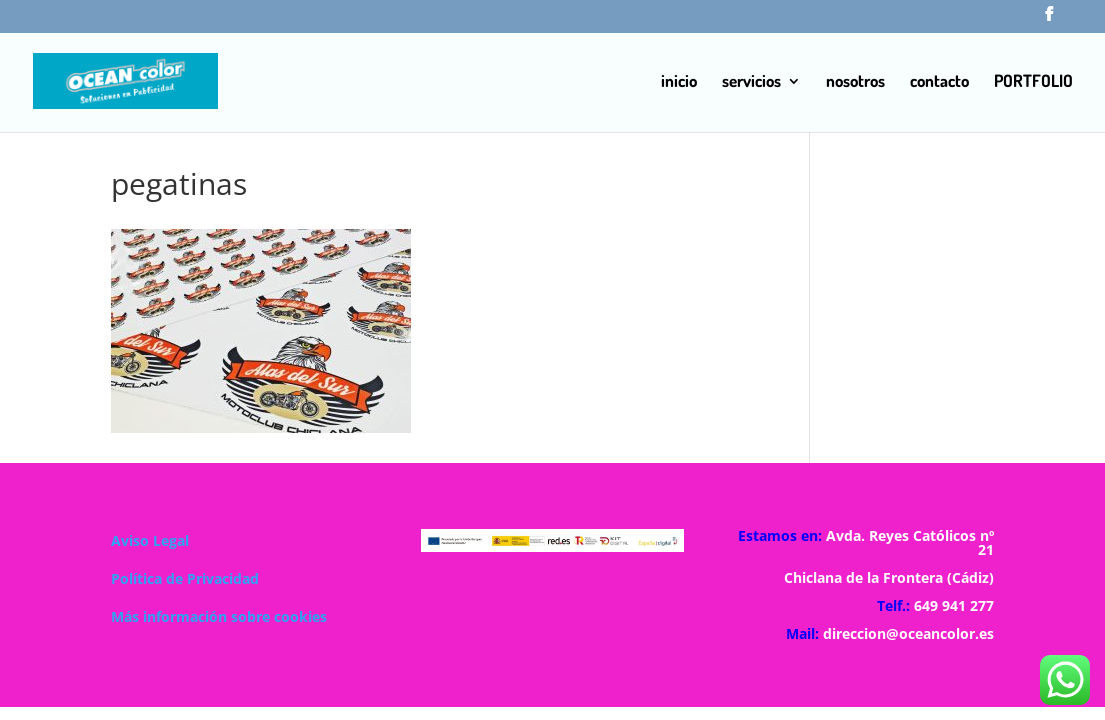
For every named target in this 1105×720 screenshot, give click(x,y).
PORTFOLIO (1033, 82)
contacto (939, 82)
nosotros (855, 82)
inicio (679, 82)
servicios (751, 82)
